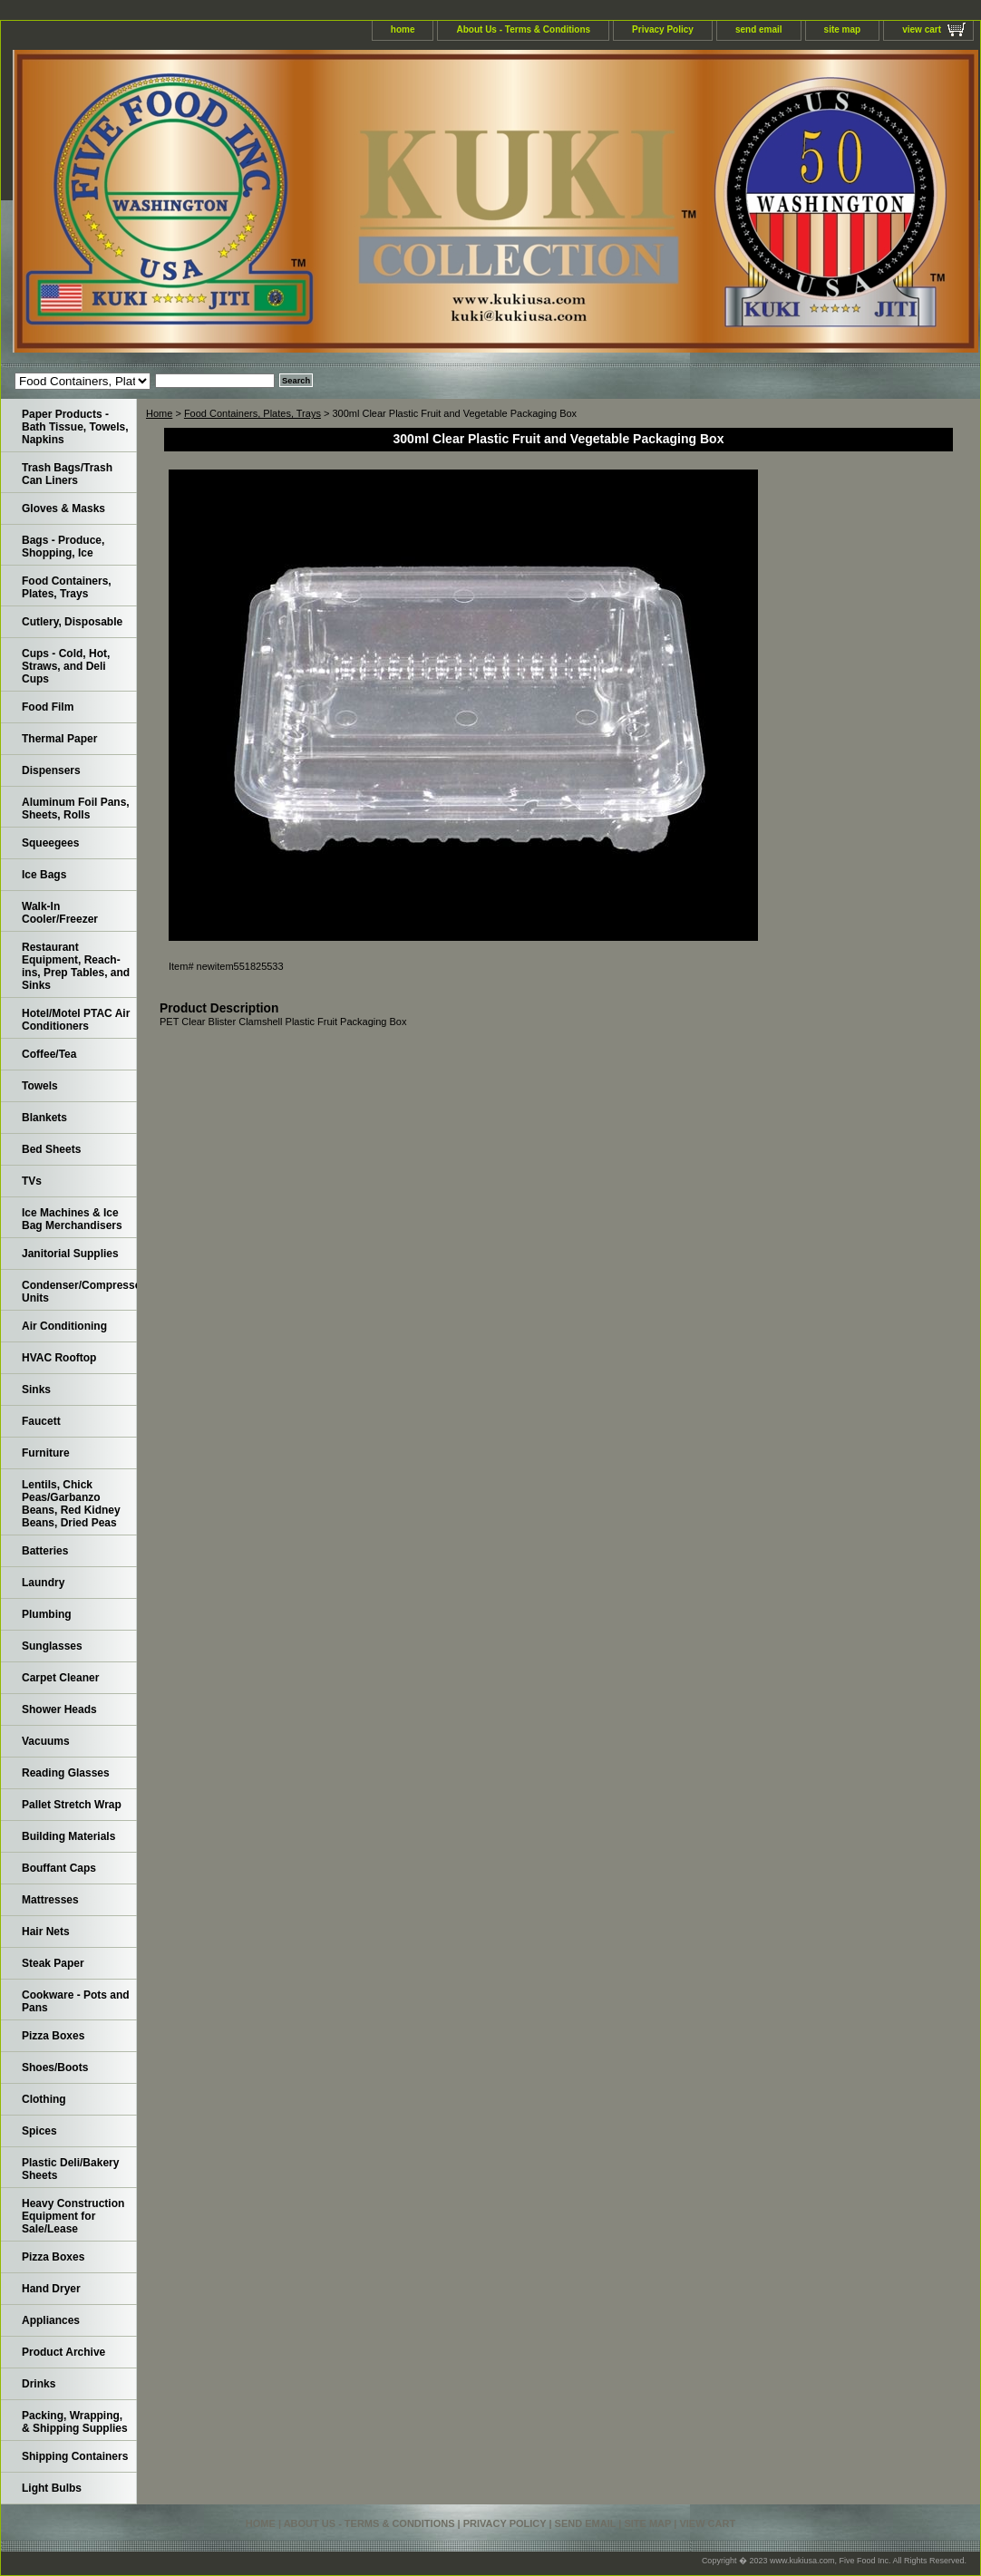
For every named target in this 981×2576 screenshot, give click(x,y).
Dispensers (51, 770)
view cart (921, 29)
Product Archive (63, 2352)
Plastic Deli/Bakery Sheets (70, 2169)
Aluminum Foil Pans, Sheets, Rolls (76, 808)
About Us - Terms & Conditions (523, 29)
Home (159, 413)
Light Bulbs (52, 2488)
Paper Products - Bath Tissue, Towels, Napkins (75, 427)
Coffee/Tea (49, 1054)
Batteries (45, 1551)
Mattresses (50, 1899)
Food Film (47, 707)
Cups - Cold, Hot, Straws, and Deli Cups (66, 666)
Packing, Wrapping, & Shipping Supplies (75, 2422)
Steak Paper (53, 1963)
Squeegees (50, 843)
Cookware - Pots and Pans (76, 2001)
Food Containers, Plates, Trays (252, 413)
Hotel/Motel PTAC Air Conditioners (76, 1019)
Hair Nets (46, 1931)
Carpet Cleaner (60, 1677)
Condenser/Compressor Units (79, 1291)
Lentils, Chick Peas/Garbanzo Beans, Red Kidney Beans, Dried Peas (71, 1503)
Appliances (51, 2320)
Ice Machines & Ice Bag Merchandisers (72, 1219)
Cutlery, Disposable (72, 621)
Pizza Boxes (53, 2035)
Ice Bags (44, 874)
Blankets (44, 1117)
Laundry (43, 1582)
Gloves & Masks (63, 508)
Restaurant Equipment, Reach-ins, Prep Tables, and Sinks (76, 966)
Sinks (36, 1389)
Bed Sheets (51, 1149)
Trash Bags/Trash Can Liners (67, 474)
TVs (32, 1181)
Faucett (41, 1421)
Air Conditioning (64, 1326)
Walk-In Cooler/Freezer (60, 912)
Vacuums (46, 1741)
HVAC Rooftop (59, 1357)
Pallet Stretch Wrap (71, 1804)
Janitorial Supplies (70, 1253)
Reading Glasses (66, 1773)
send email (758, 29)
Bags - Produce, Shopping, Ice (63, 546)
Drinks (38, 2383)
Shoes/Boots (55, 2067)
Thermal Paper (59, 738)
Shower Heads (59, 1709)
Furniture (46, 1453)
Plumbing (47, 1614)
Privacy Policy (663, 29)
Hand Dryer (51, 2288)
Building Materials (68, 1836)
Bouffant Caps (59, 1868)
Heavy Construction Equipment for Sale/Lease (73, 2216)
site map (842, 29)
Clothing (44, 2099)
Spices (39, 2131)
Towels (40, 1086)
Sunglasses (52, 1646)
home (403, 29)
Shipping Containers (75, 2456)
